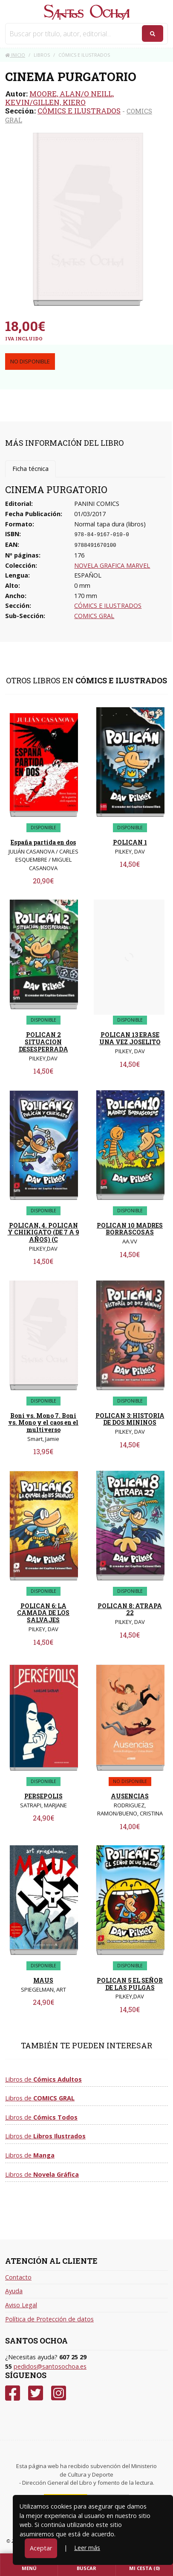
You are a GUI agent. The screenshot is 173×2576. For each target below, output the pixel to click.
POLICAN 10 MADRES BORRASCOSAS (130, 1229)
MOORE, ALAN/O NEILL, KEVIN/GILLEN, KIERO (59, 98)
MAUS (43, 1980)
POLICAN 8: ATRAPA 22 (130, 1609)
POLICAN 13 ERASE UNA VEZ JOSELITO (130, 1038)
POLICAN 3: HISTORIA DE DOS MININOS (129, 1419)
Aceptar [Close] (41, 2548)
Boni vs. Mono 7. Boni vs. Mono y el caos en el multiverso (43, 1422)
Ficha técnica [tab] (30, 469)
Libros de (43, 2079)
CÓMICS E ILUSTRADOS (79, 111)
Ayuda (14, 2291)
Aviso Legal (21, 2305)
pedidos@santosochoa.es (50, 2366)
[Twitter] (35, 2393)
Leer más (87, 2548)
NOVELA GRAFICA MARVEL (112, 565)
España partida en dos (43, 842)
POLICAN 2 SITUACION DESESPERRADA (43, 1042)
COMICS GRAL (94, 616)
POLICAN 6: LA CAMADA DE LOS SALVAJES (43, 1613)
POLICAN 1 (130, 842)
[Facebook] (12, 2393)
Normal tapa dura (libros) (110, 524)
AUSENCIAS (130, 1796)
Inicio (15, 55)
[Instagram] (58, 2393)
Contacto (18, 2277)
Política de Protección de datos (49, 2319)
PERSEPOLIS (43, 1796)
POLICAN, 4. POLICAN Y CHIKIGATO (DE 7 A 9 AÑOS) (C (43, 1232)
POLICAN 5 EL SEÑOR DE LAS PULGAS (130, 1984)
